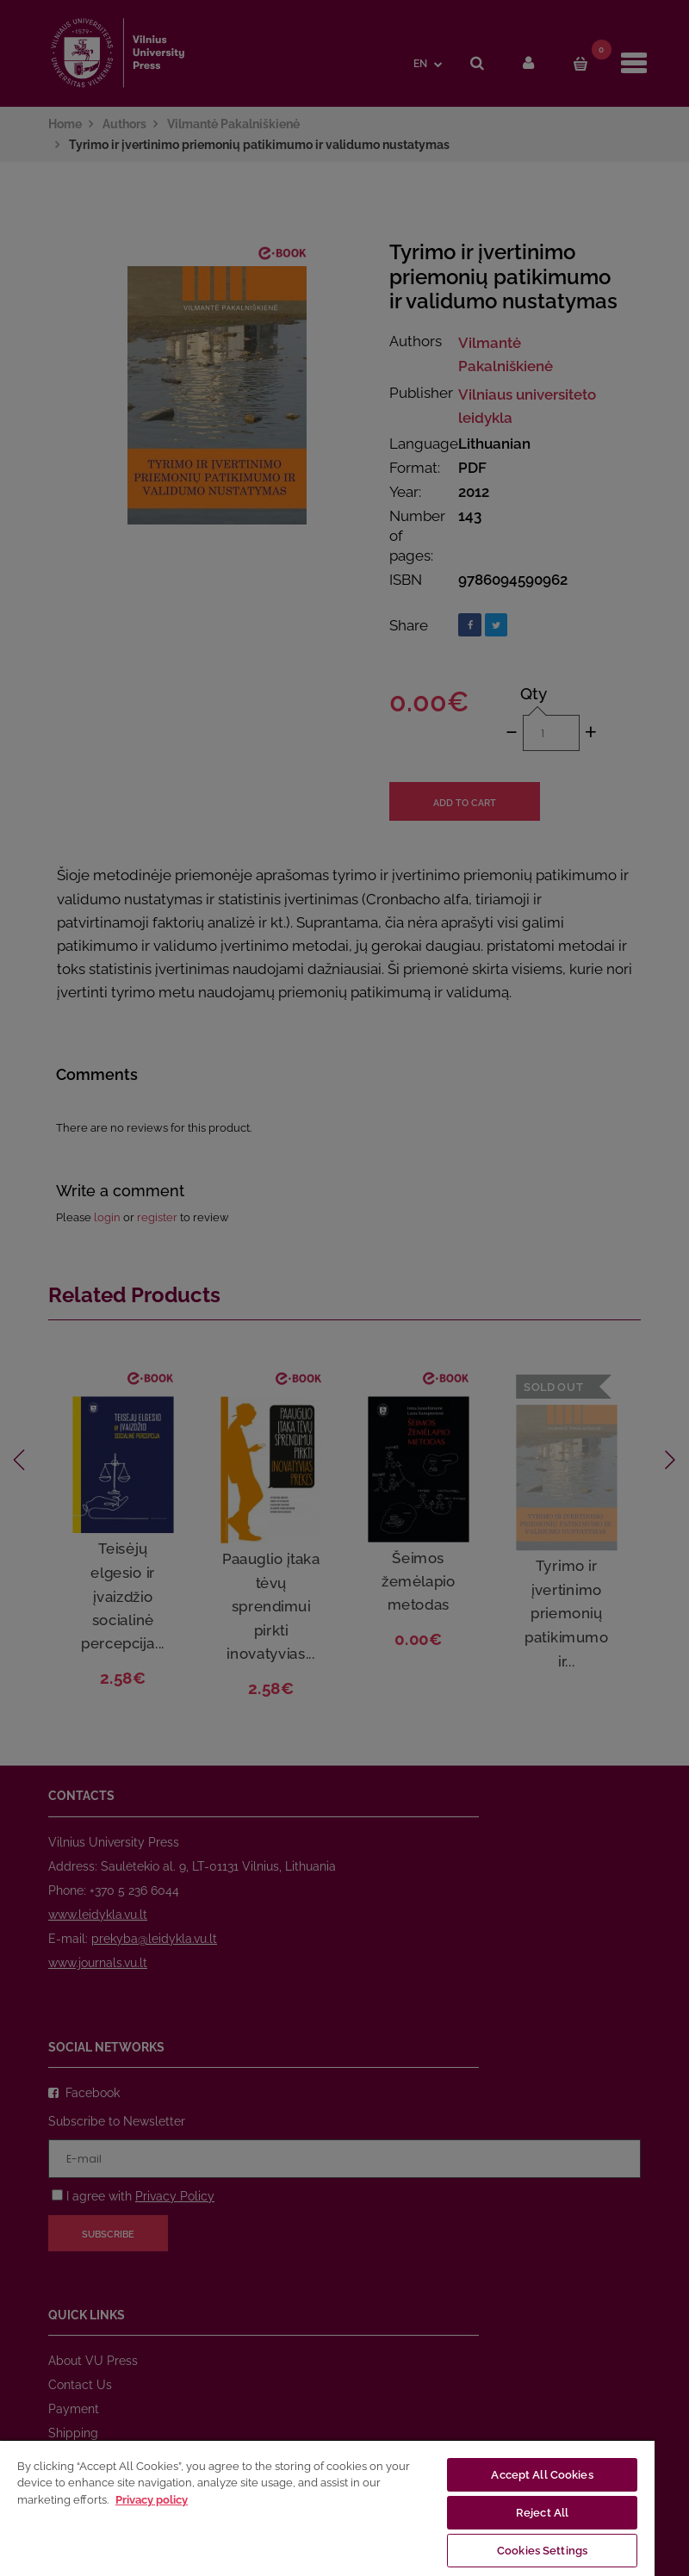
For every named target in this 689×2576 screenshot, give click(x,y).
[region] (327, 2507)
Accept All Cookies (542, 2474)
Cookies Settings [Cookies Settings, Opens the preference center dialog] (542, 2550)
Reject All (542, 2512)
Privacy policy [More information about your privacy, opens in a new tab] (151, 2499)
